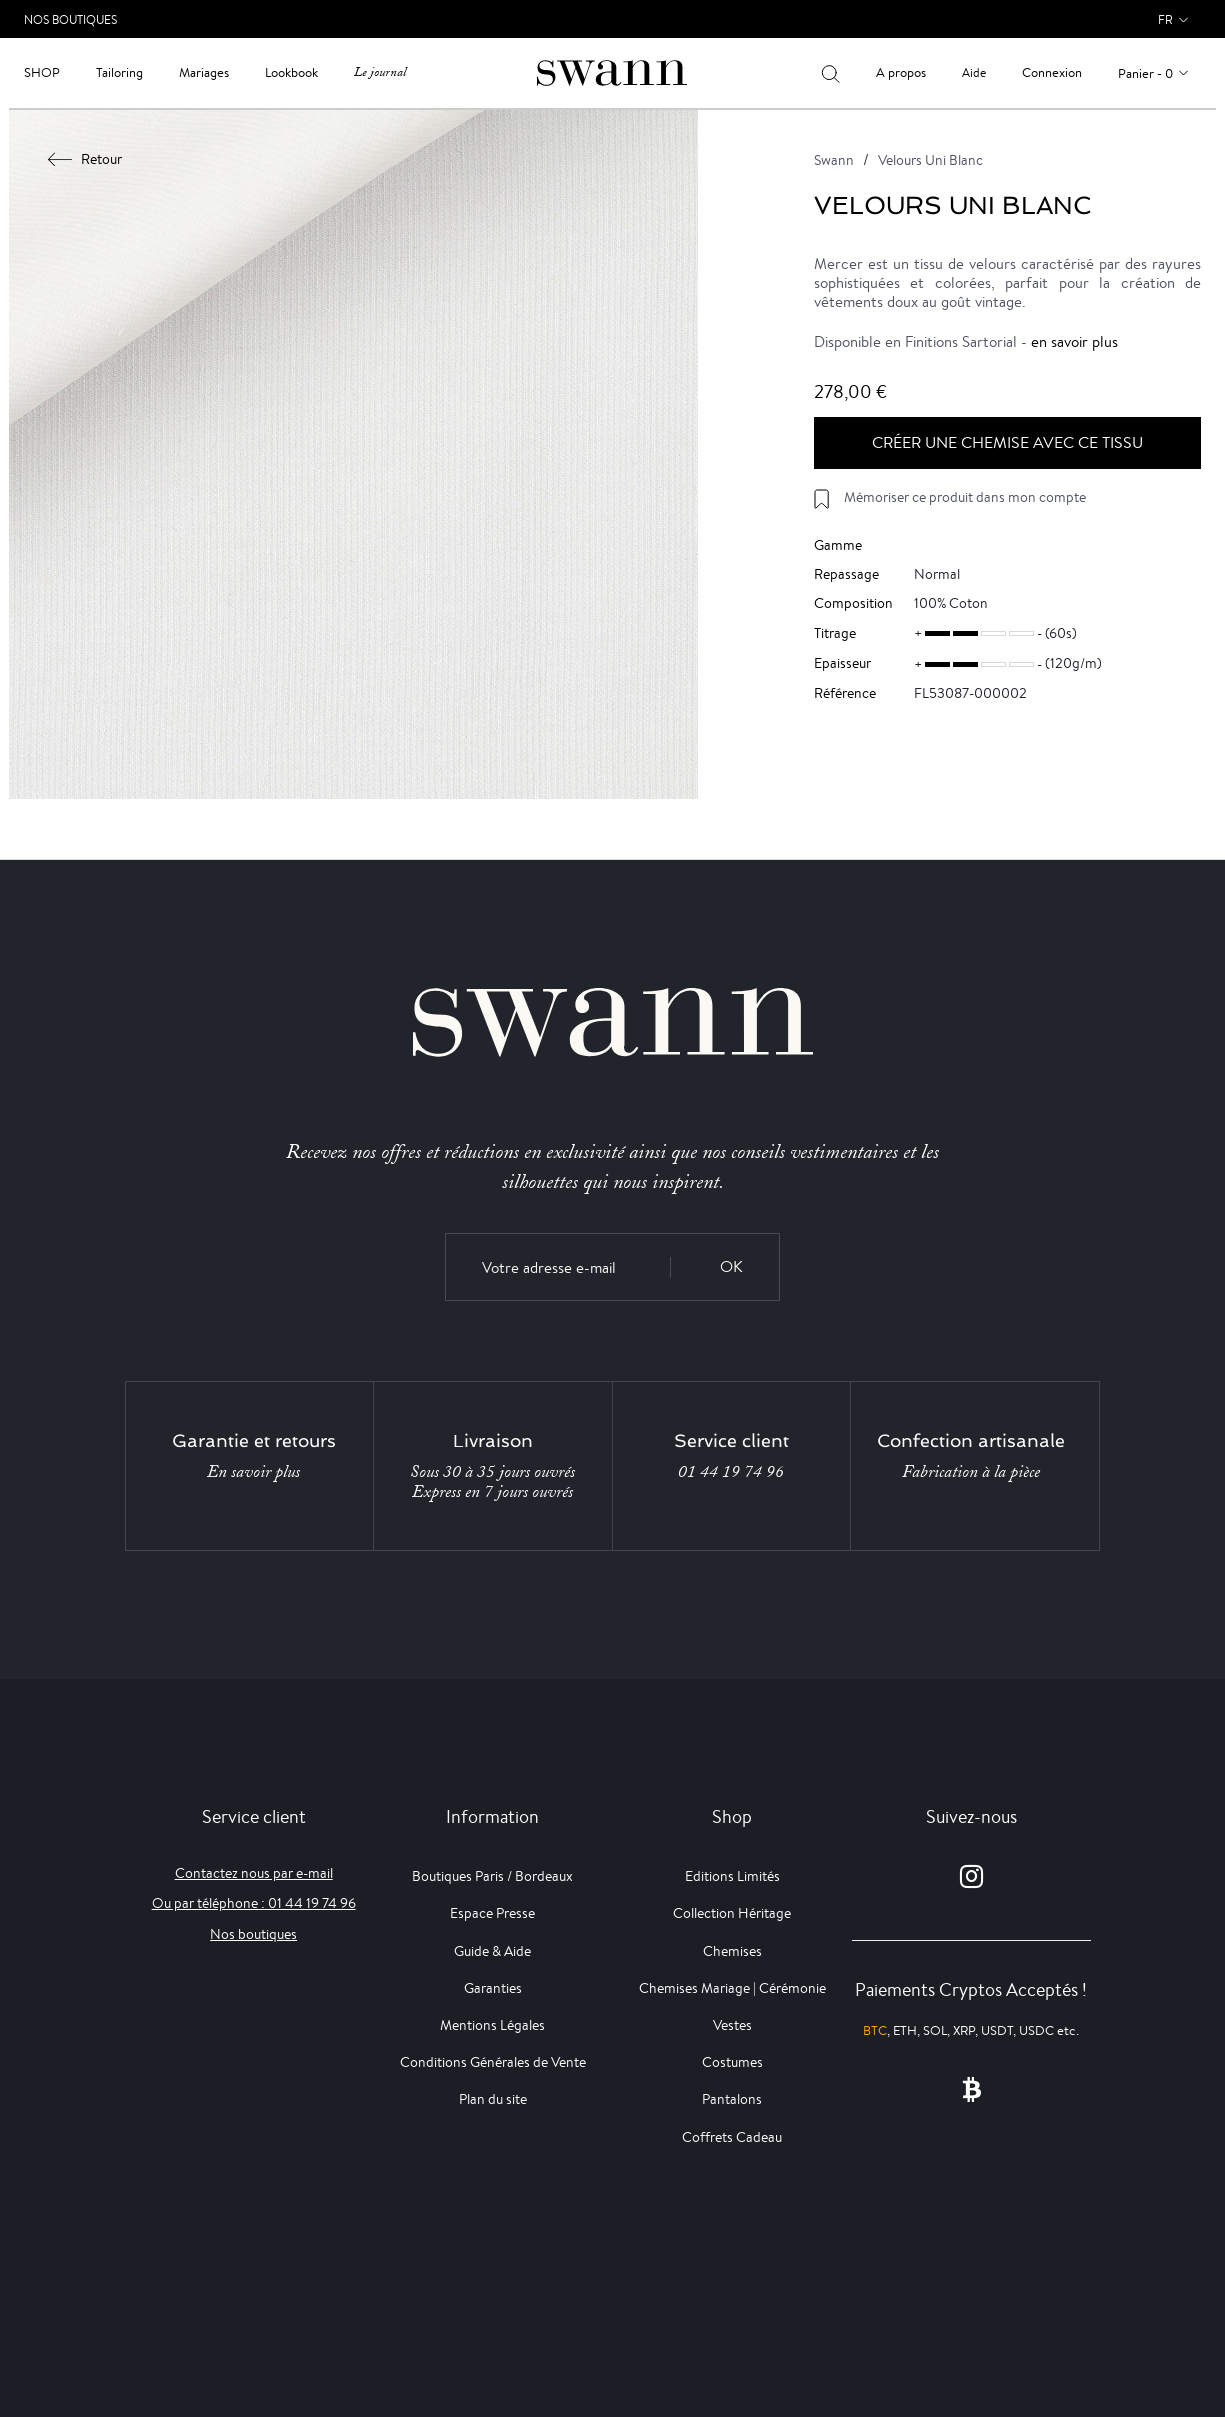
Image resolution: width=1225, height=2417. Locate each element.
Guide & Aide (492, 1951)
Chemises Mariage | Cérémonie (732, 1988)
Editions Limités (732, 1876)
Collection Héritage (732, 1913)
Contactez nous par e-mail (254, 1873)
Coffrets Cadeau (732, 2137)
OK (731, 1266)
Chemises (732, 1951)
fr (1165, 19)
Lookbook (291, 72)
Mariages (204, 72)
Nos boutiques (253, 1934)
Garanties (493, 1988)
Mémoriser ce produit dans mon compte (965, 497)
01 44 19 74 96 (731, 1472)
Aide (974, 72)
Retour (85, 159)
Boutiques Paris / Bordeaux (492, 1876)
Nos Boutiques (70, 19)
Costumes (732, 2062)
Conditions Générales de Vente (493, 2062)
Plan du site (493, 2099)
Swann (834, 160)
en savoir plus (1074, 341)
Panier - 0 (1145, 73)
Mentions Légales (492, 2025)
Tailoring (119, 72)
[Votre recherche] (830, 73)
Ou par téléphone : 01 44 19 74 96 (254, 1903)
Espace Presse (492, 1913)
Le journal (380, 72)
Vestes (732, 2025)
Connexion (1052, 72)
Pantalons (732, 2099)
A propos (901, 72)
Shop (42, 72)
